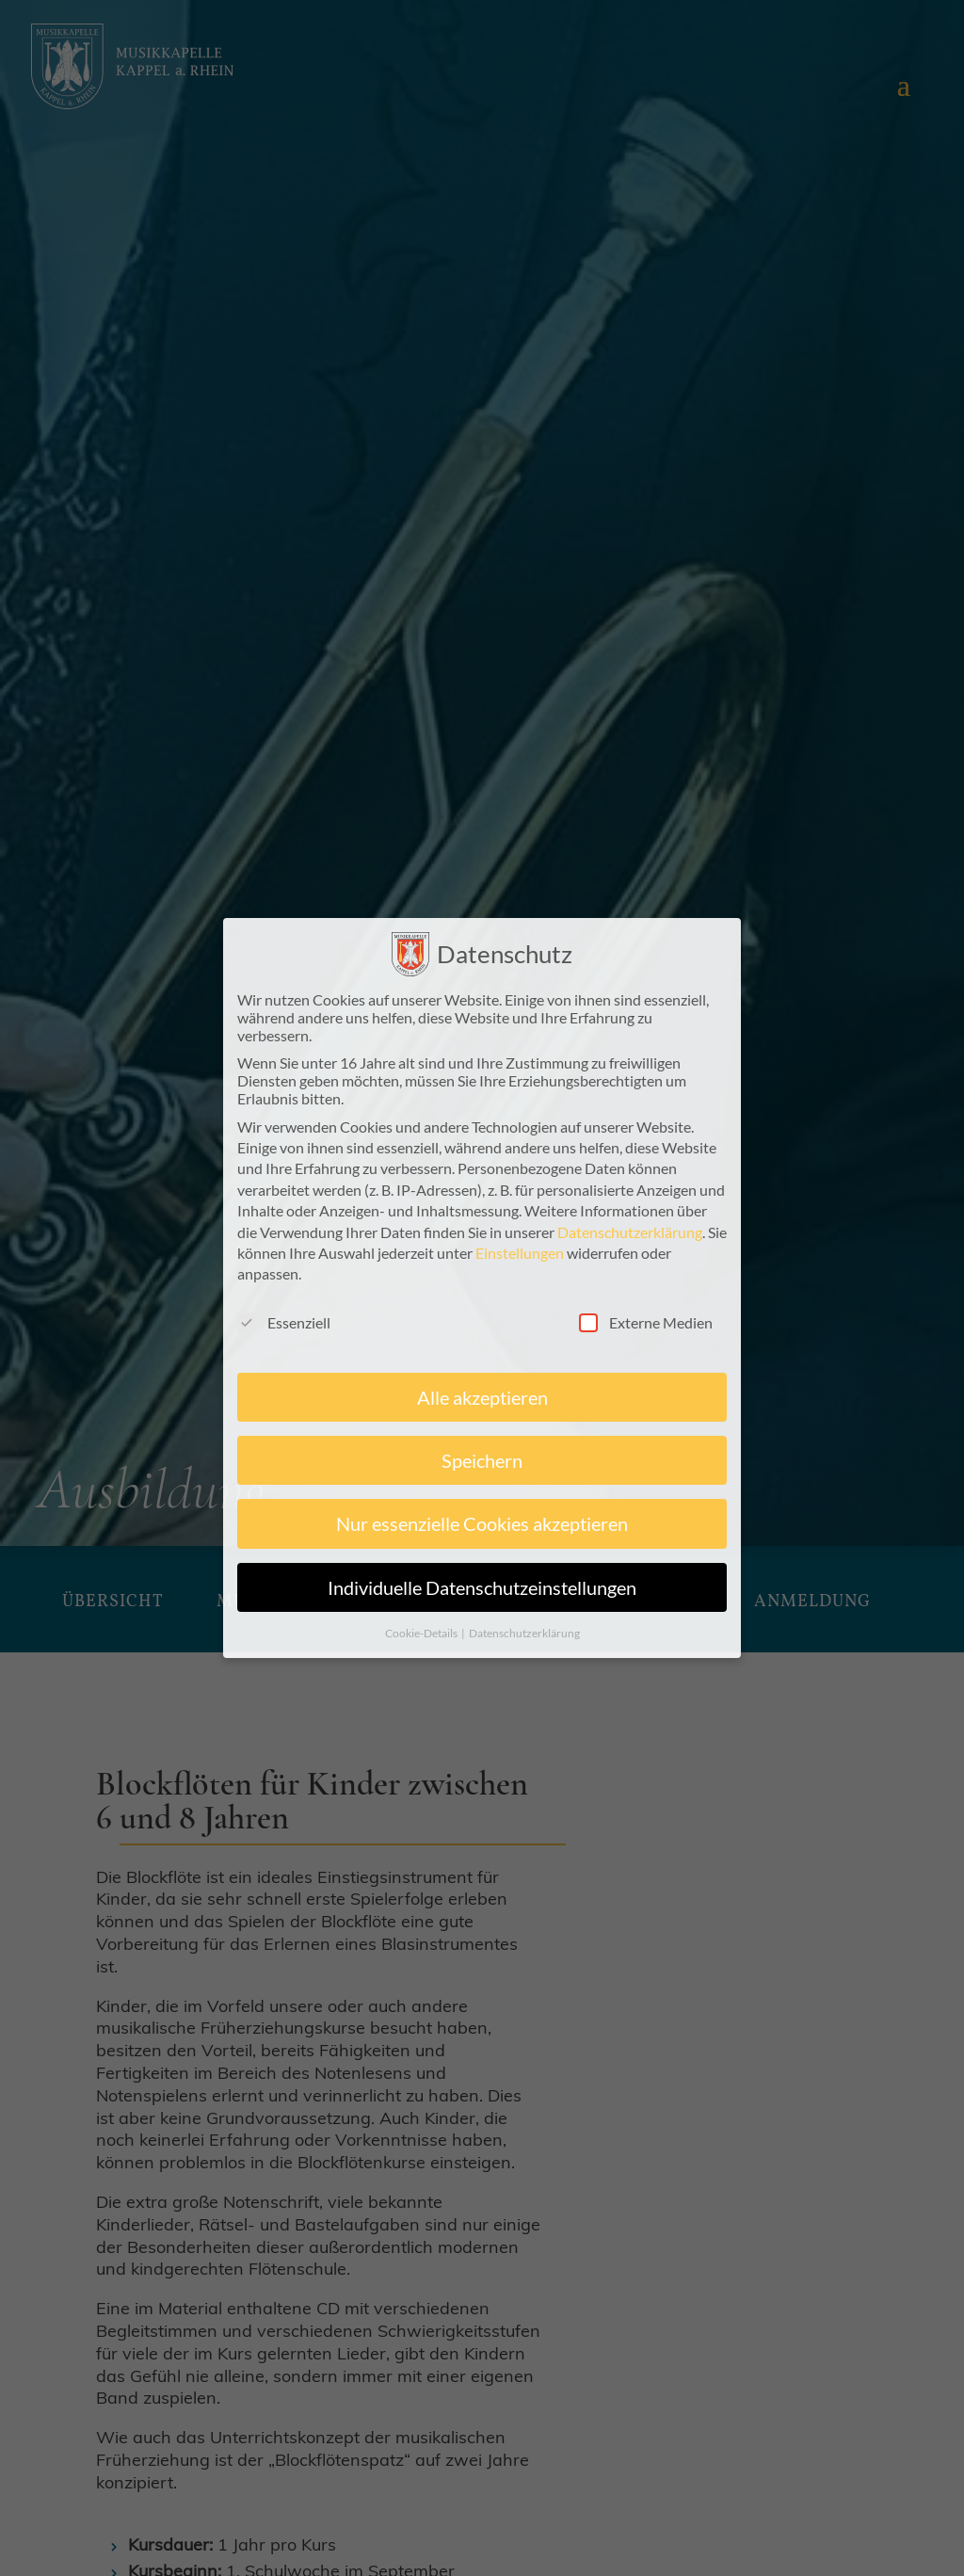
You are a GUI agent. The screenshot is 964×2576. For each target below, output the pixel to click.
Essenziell (283, 1322)
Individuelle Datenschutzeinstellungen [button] (482, 1587)
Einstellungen (519, 1253)
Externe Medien (646, 1322)
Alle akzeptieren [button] (482, 1397)
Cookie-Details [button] (422, 1633)
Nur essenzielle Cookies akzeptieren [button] (482, 1523)
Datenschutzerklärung (629, 1232)
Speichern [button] (482, 1460)
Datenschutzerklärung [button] (524, 1633)
